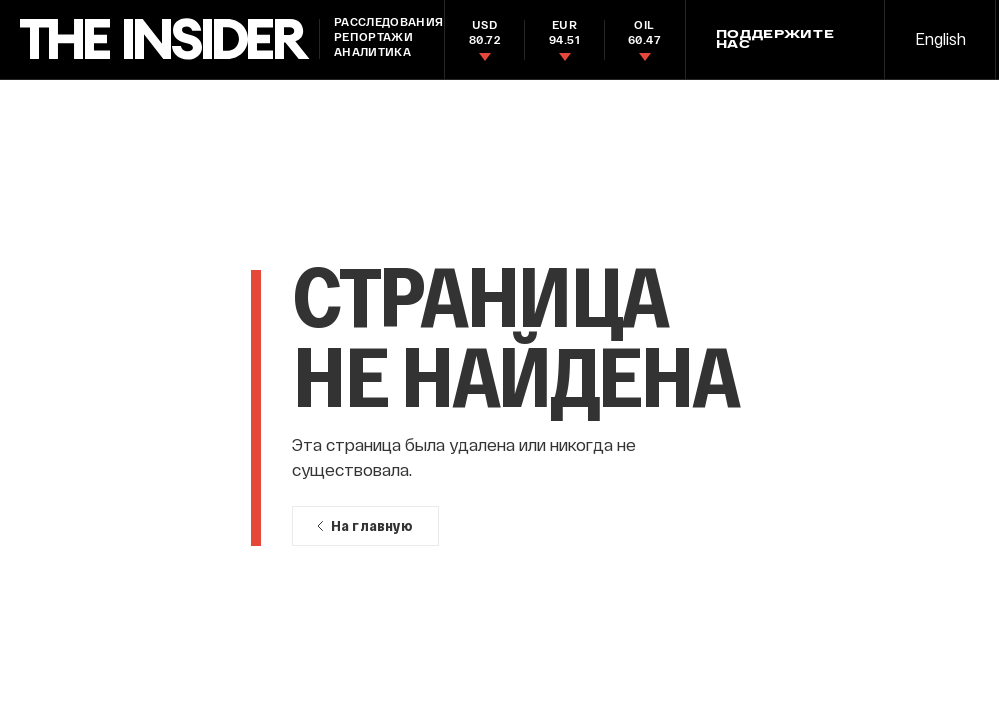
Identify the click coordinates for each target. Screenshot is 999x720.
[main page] (165, 39)
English (940, 38)
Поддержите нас (775, 40)
